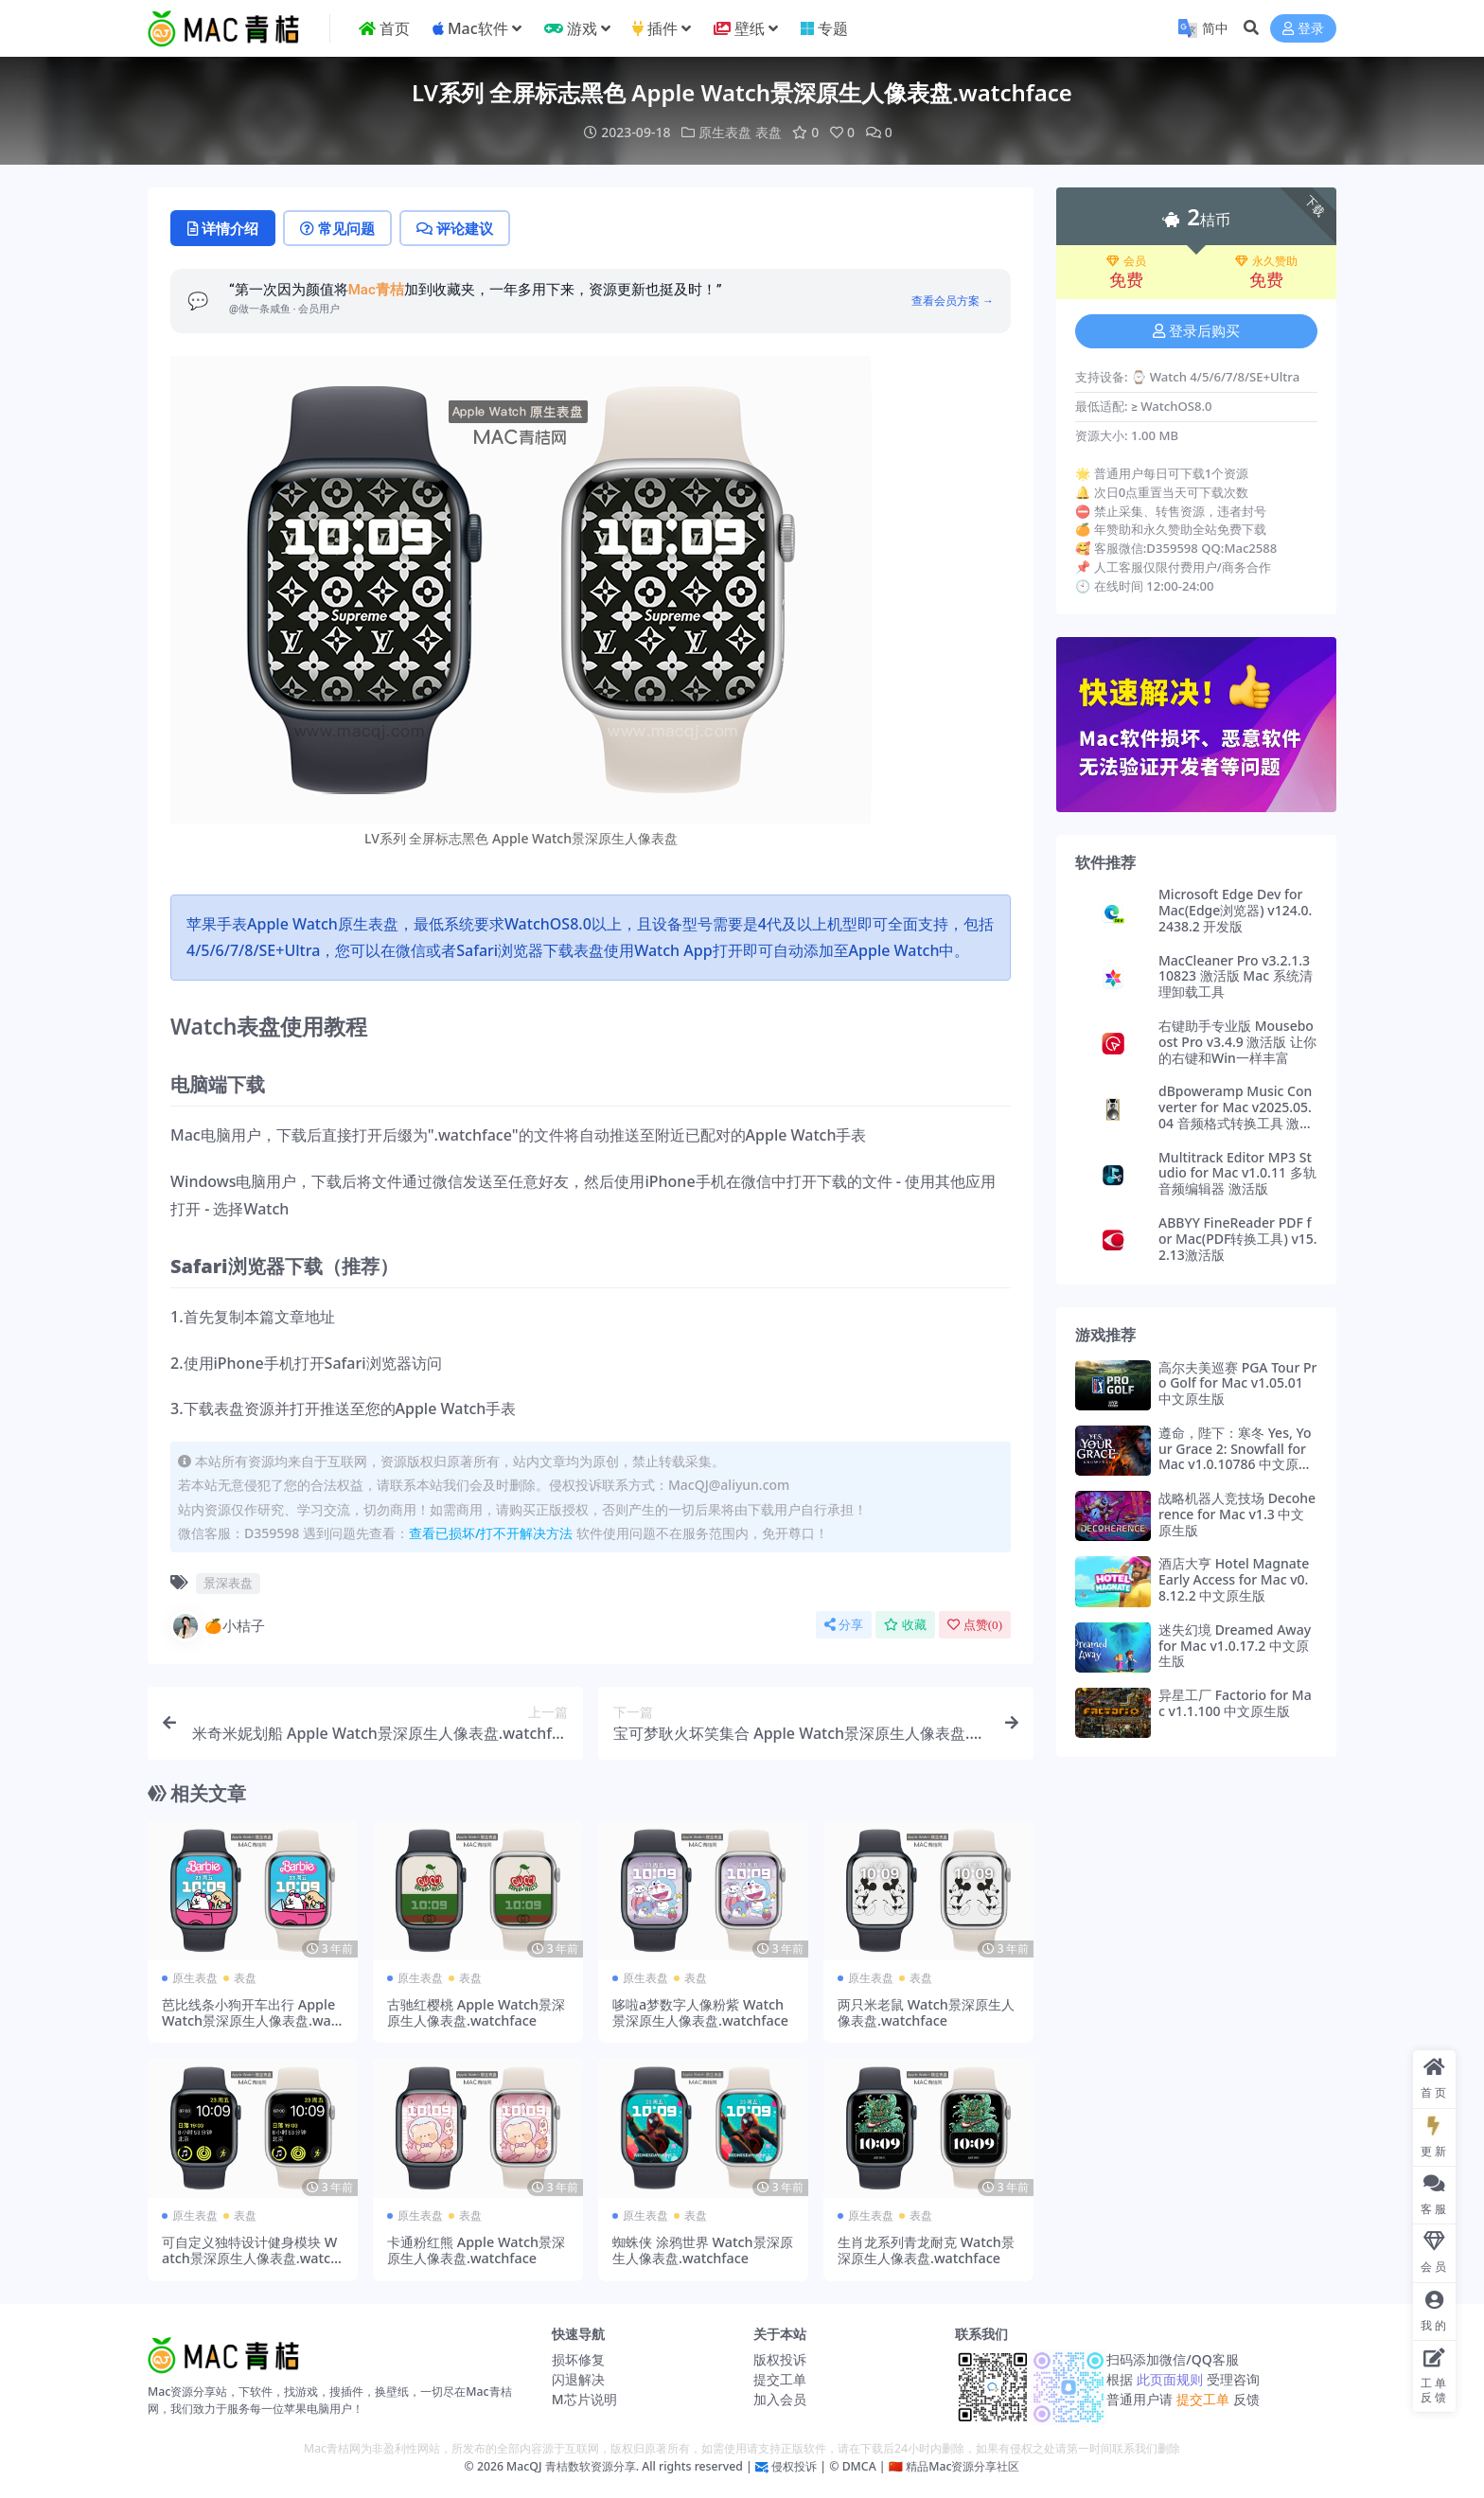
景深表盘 (228, 1582)
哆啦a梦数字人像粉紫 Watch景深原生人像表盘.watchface (700, 2012)
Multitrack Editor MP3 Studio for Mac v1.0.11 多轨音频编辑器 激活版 (1237, 1173)
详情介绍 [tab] (222, 228)
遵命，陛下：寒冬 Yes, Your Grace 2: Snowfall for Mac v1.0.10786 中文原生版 (1235, 1456)
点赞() (974, 1625)
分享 (843, 1625)
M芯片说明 (584, 2399)
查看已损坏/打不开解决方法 (491, 1533)
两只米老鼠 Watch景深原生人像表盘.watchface (926, 2012)
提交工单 (779, 2379)
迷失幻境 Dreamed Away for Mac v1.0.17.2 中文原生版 (1234, 1646)
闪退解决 (578, 2379)
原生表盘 (724, 132)
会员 (1126, 261)
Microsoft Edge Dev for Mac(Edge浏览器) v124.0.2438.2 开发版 (1235, 910)
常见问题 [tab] (337, 228)
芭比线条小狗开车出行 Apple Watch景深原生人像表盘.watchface (252, 2020)
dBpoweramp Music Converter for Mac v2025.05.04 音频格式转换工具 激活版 (1235, 1114)
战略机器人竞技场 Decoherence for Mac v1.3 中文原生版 (1237, 1514)
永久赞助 (1266, 261)
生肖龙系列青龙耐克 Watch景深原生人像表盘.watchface (926, 2250)
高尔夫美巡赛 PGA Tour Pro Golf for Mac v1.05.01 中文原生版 (1237, 1383)
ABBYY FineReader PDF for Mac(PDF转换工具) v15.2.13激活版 (1237, 1239)
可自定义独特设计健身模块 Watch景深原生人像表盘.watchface (250, 2258)
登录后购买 (1196, 331)
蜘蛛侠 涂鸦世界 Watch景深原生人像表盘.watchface (702, 2250)
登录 (1303, 29)
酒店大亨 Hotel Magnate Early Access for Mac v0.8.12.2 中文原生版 (1233, 1579)
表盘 (768, 132)
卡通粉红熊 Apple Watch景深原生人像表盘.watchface (476, 2250)
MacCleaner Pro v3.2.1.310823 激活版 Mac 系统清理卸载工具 (1235, 976)
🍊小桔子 (217, 1626)
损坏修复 (578, 2359)
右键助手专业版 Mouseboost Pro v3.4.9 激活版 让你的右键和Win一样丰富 (1237, 1042)
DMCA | (862, 2466)
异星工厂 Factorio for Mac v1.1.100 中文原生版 (1235, 1703)
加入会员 (779, 2399)
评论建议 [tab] (454, 228)
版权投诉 (779, 2359)
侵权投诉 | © (803, 2466)
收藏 (905, 1625)
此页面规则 (1169, 2379)
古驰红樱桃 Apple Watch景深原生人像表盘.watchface (476, 2012)
